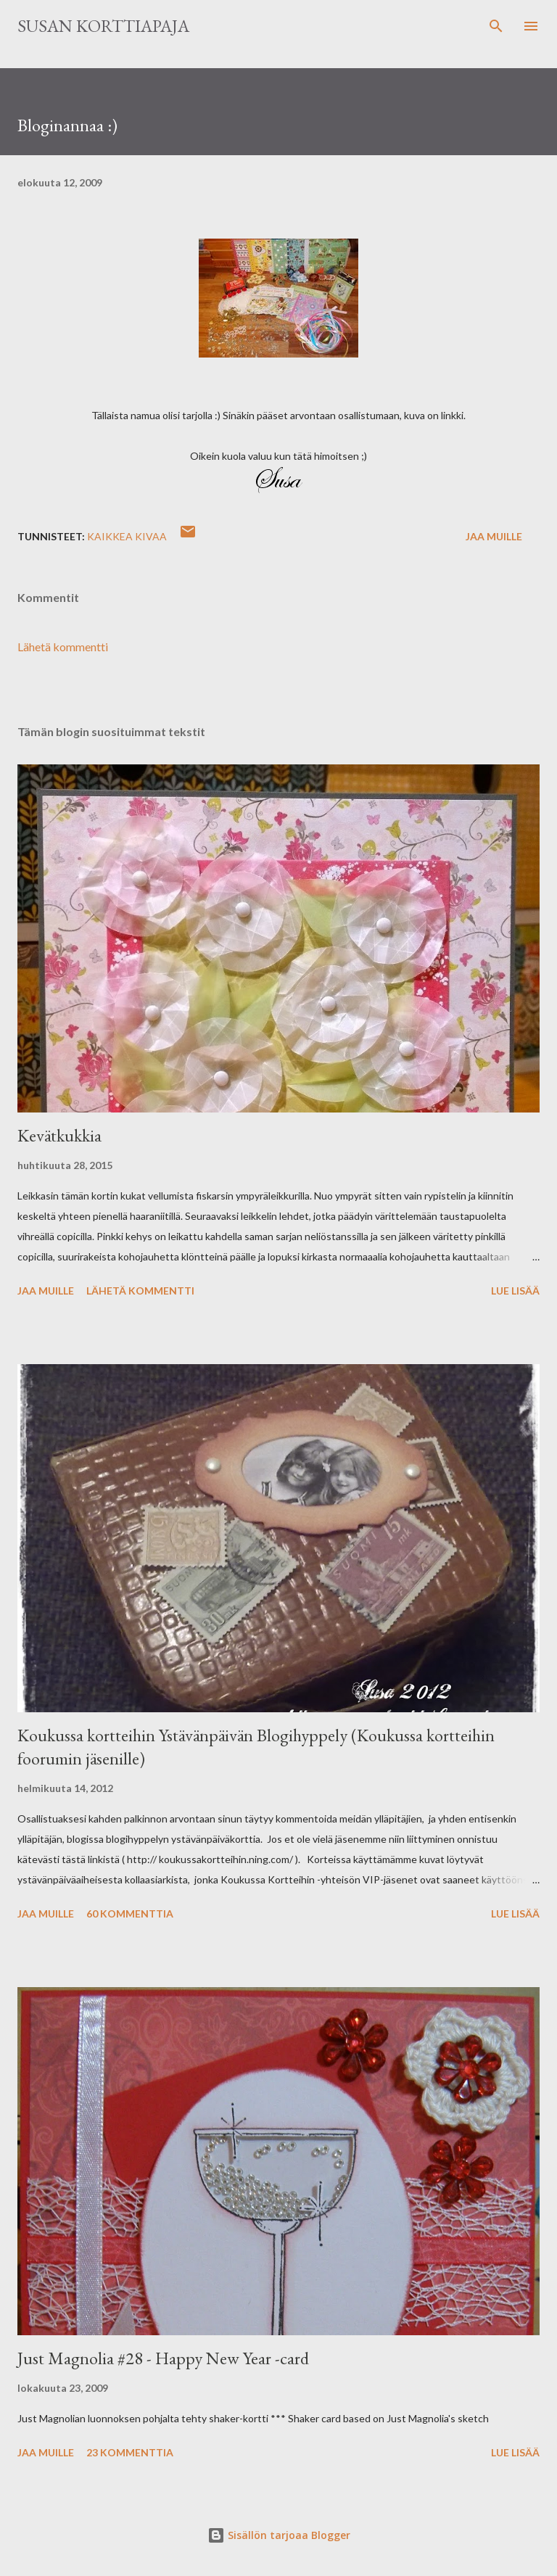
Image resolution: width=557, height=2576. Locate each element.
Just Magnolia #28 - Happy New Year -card (163, 2358)
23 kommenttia (129, 2452)
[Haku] (496, 26)
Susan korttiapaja (103, 26)
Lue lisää (515, 1290)
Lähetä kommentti (62, 646)
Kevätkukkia (59, 1135)
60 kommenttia (129, 1913)
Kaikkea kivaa (127, 536)
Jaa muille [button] (494, 536)
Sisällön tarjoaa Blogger (278, 2535)
